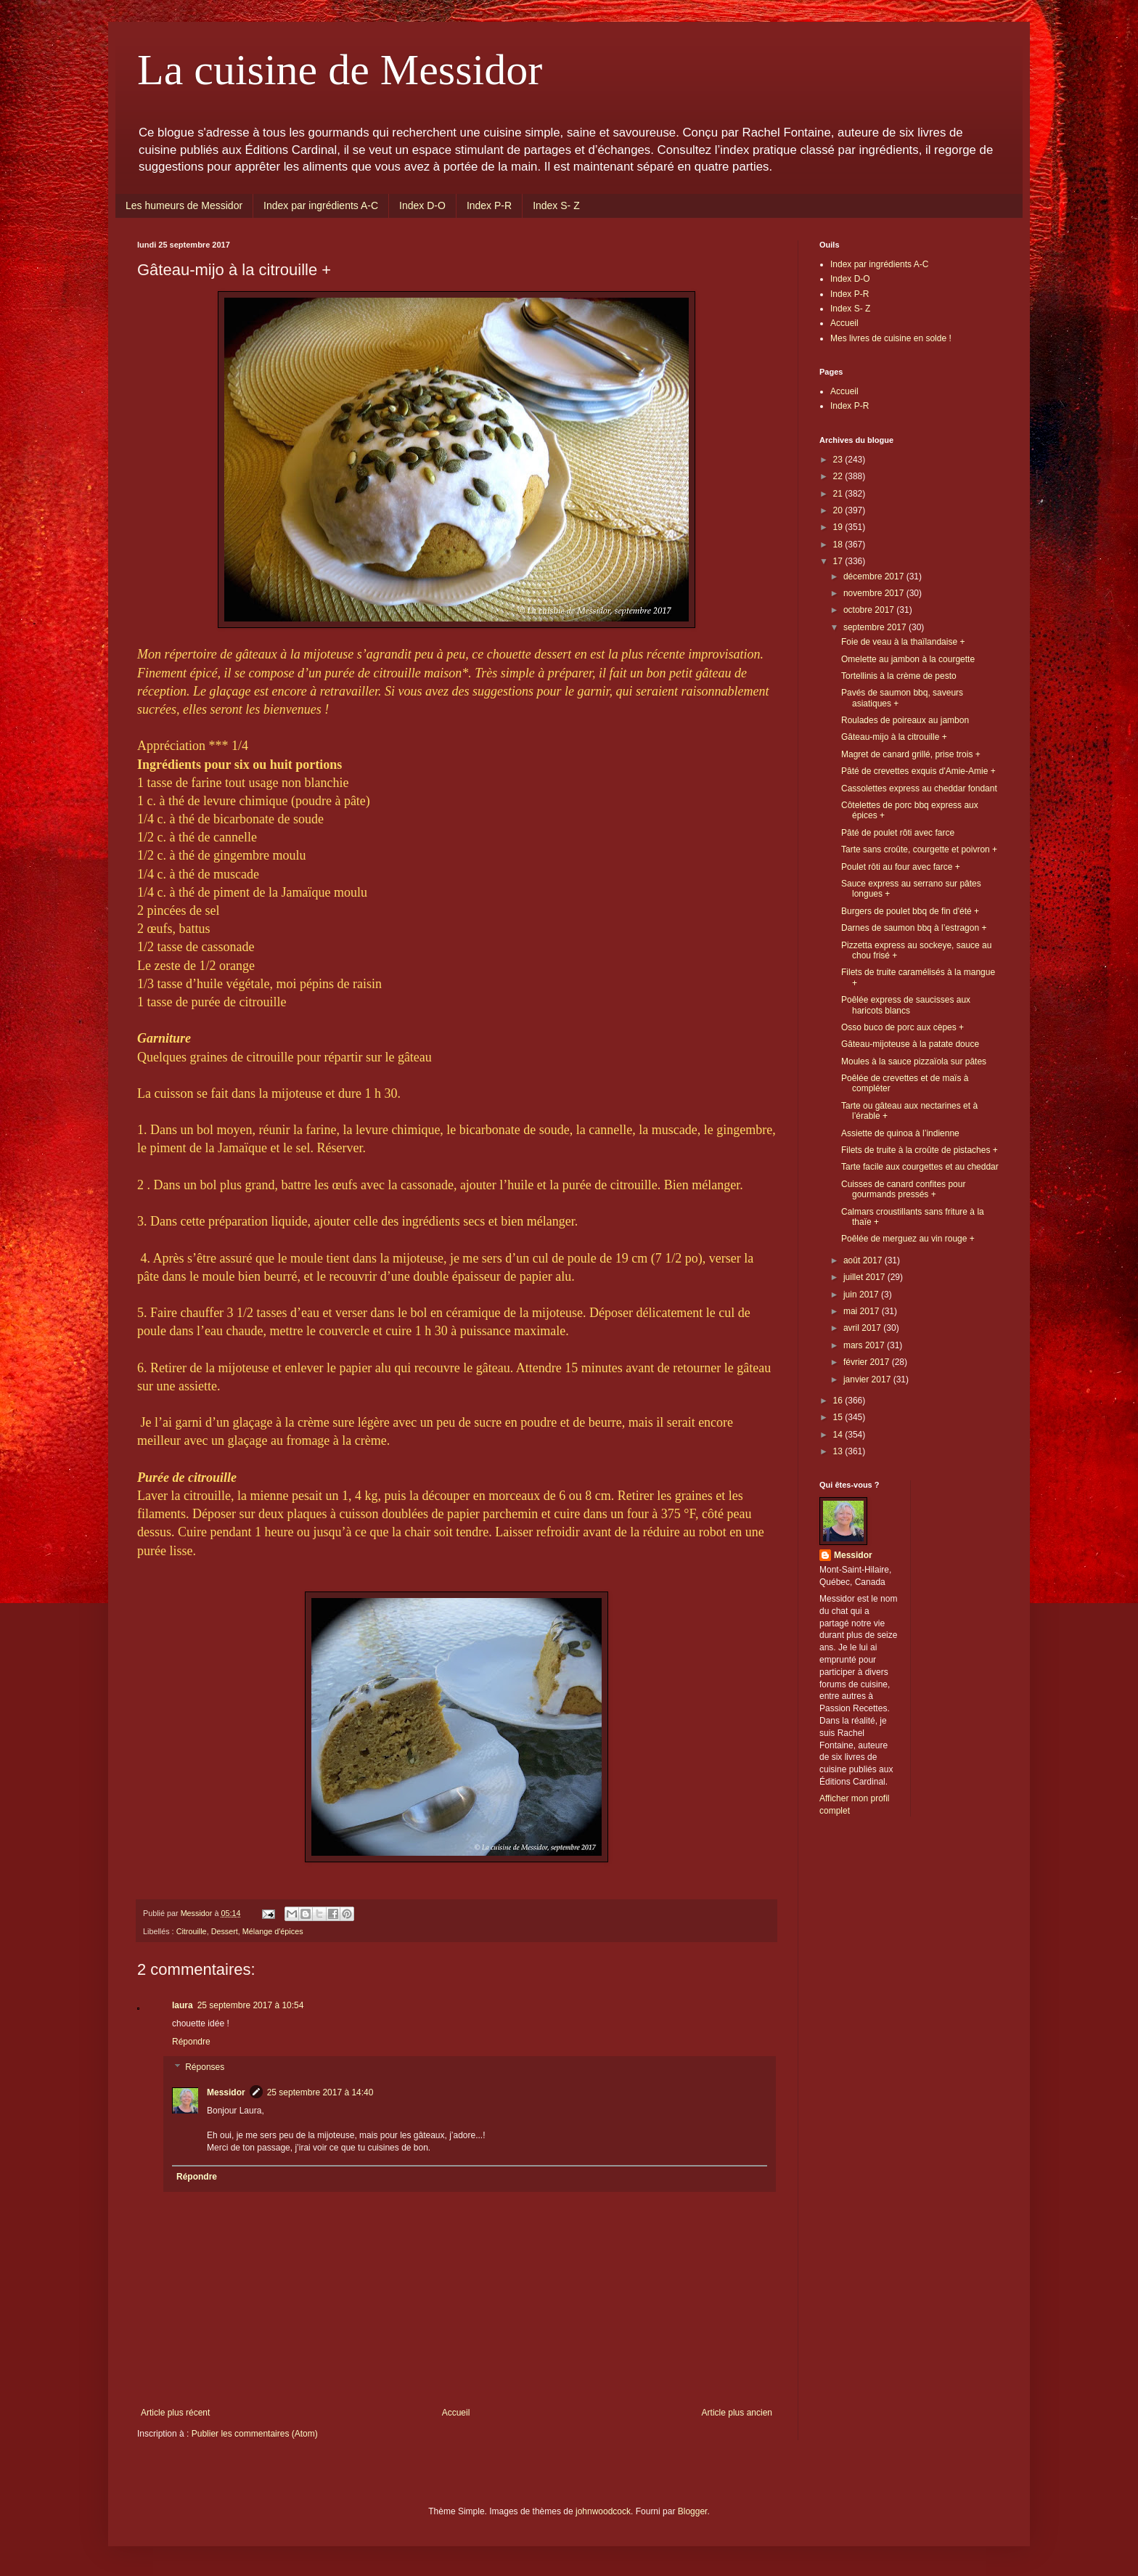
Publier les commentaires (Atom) (255, 2434)
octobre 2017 (869, 610)
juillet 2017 (865, 1277)
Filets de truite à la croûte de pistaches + (919, 1150)
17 (839, 561)
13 (839, 1451)
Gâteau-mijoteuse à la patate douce (910, 1044)
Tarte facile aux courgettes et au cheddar (920, 1167)
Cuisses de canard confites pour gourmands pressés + (903, 1189)
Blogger (693, 2511)
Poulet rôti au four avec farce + (900, 867)
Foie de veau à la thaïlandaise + (903, 642)
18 (839, 544)
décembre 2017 (874, 576)
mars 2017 (865, 1345)
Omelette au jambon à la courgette (908, 659)
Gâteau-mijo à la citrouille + (894, 737)
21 (839, 494)
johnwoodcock (603, 2511)
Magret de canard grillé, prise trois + (911, 754)
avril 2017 (863, 1328)
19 (839, 527)
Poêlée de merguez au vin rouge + (908, 1239)
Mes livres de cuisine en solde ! (890, 338)
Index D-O (422, 205)
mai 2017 (862, 1311)
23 (839, 460)
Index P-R (489, 205)
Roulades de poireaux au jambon (905, 720)
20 (839, 510)
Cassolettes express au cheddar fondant (919, 788)
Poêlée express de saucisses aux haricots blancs (905, 1005)
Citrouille (191, 1931)
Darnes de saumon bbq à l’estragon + (913, 928)
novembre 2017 (874, 593)
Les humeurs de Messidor (184, 205)
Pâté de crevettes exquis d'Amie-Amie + (918, 771)
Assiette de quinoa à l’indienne (900, 1133)
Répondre (191, 2042)
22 (839, 476)
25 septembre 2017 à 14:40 (320, 2092)
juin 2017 (862, 1294)
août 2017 (864, 1260)
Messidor (226, 2092)
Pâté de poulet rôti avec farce (897, 833)
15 (839, 1417)
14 (839, 1435)
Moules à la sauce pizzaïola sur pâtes (913, 1061)
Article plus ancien (737, 2413)
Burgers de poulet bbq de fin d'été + (910, 911)
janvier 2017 (868, 1379)
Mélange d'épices (272, 1931)
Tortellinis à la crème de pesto (899, 676)
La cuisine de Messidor (339, 70)
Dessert (224, 1931)
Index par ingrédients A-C (320, 205)
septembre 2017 (876, 627)
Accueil (456, 2413)
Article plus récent (175, 2413)
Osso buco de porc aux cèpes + (902, 1027)
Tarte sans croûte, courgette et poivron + (919, 849)
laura (182, 2005)
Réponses (204, 2068)
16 (839, 1400)
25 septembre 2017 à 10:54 (250, 2005)
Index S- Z (556, 205)
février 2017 (867, 1362)
